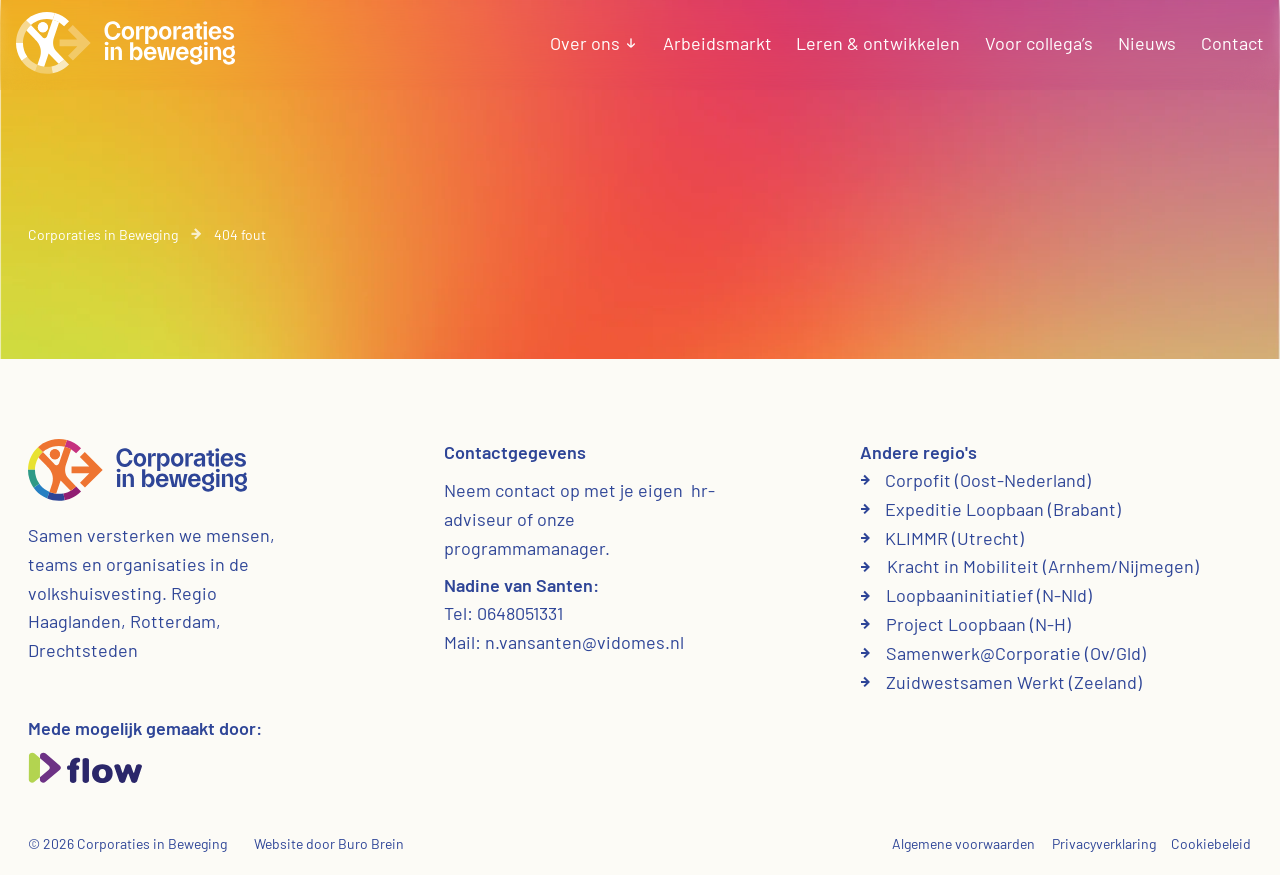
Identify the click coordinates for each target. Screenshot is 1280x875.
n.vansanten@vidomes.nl (584, 642)
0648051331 (520, 613)
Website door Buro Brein (329, 843)
